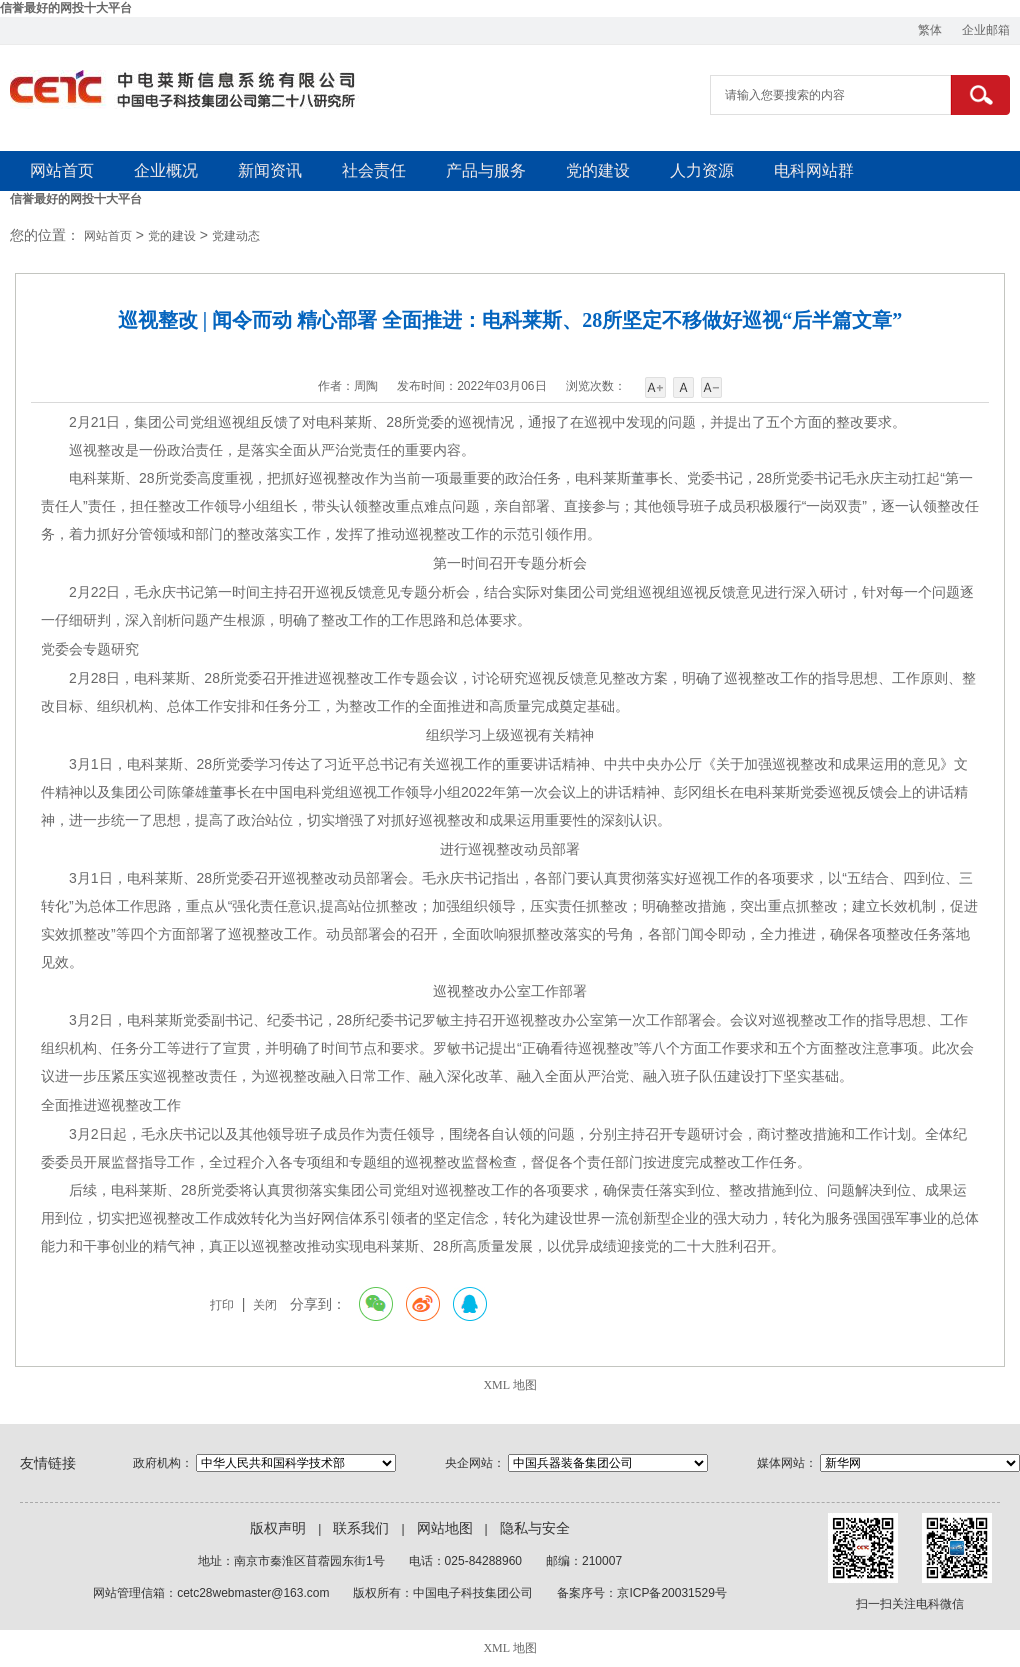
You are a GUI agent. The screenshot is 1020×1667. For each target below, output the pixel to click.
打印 (222, 1305)
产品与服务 (486, 170)
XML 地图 (509, 1385)
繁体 (930, 30)
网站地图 (445, 1528)
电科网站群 (814, 170)
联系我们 (361, 1528)
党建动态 (236, 236)
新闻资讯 (270, 170)
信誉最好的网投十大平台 (66, 8)
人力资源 (702, 170)
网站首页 (62, 170)
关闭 (265, 1305)
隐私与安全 (535, 1528)
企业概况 (166, 170)
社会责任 (374, 170)
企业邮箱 (986, 30)
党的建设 (598, 170)
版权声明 (278, 1528)
